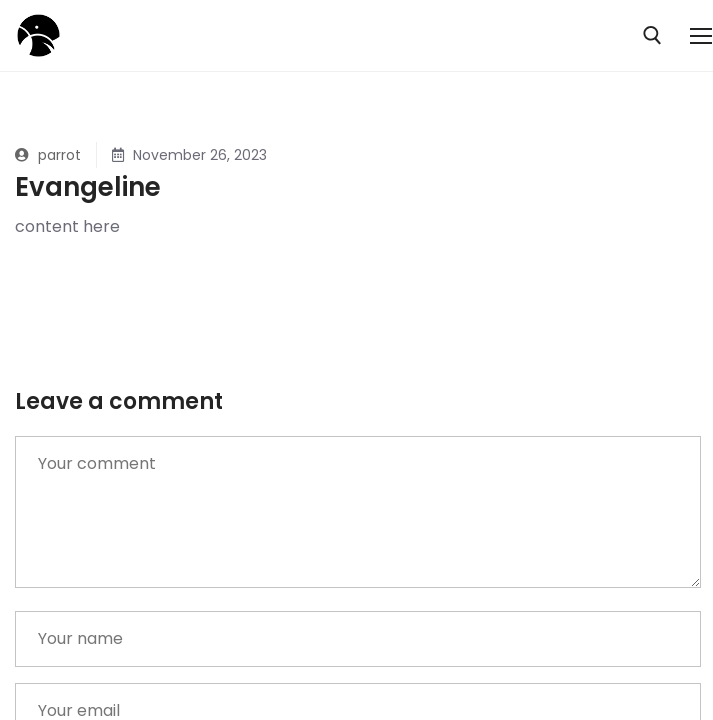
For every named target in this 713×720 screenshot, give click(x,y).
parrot (48, 155)
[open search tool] (652, 35)
